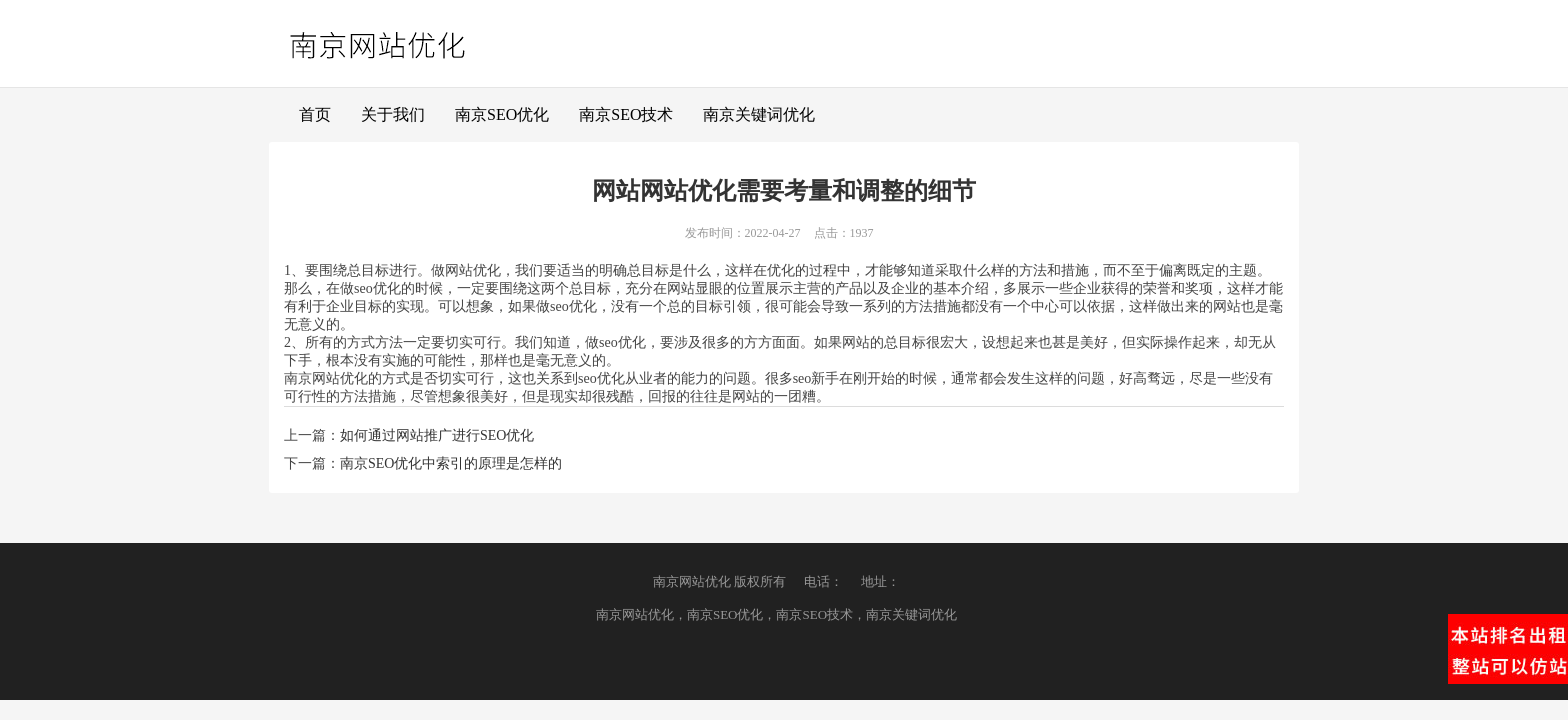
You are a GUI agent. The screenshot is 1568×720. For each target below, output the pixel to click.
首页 (315, 114)
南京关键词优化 (759, 114)
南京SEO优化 (502, 114)
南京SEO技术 (626, 114)
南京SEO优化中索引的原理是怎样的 (451, 463)
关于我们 (393, 114)
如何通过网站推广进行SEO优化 (437, 435)
